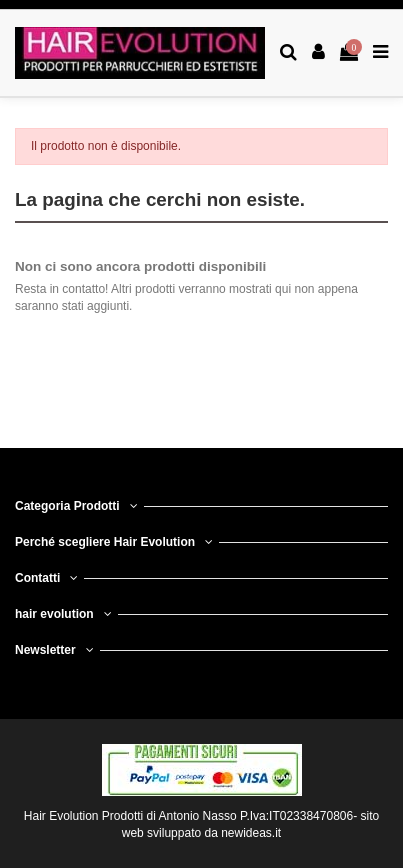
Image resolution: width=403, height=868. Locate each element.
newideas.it (251, 833)
